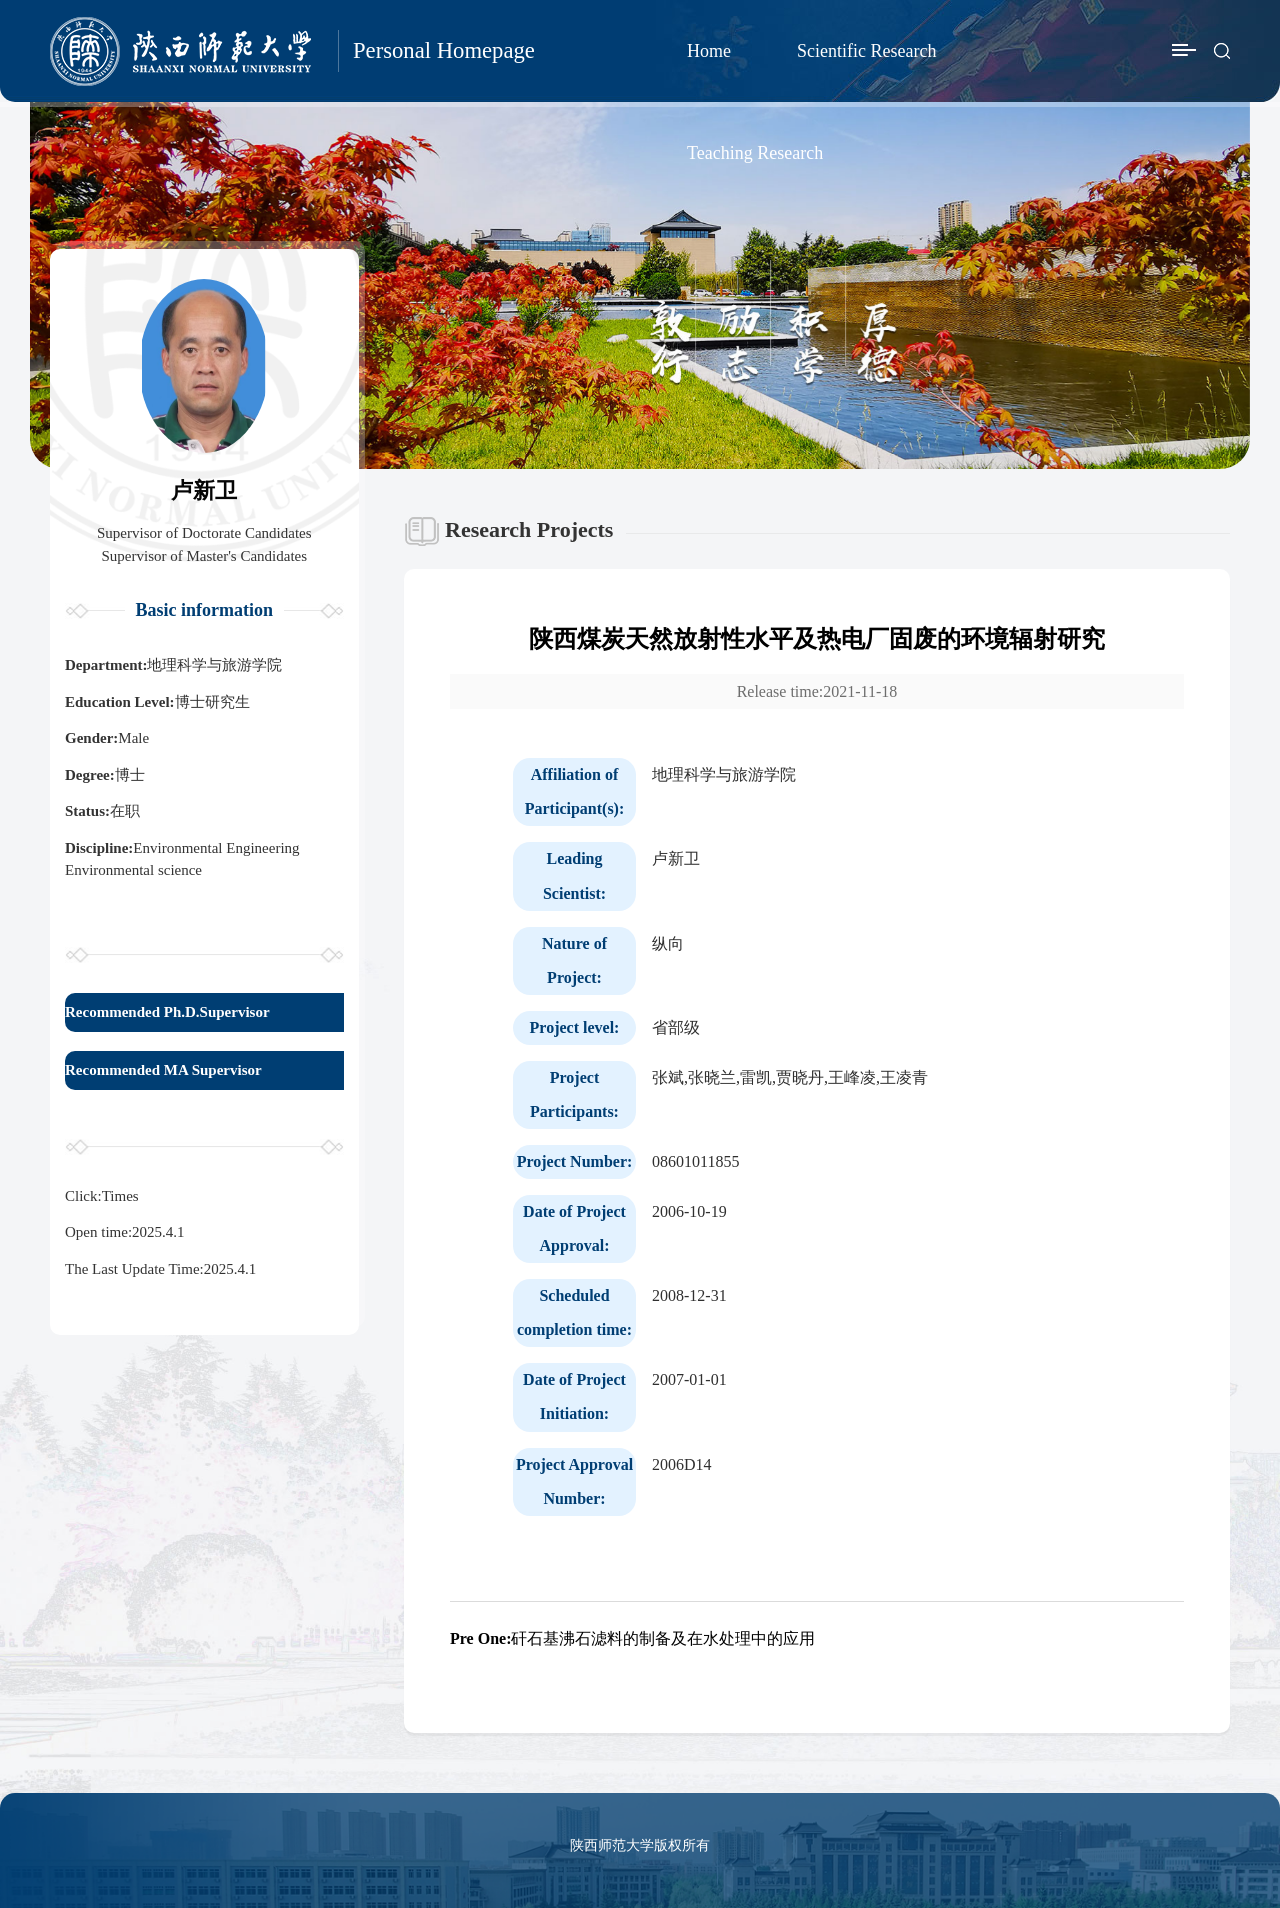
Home (709, 51)
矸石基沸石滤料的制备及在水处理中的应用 (632, 1638)
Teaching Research (755, 153)
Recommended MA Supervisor (163, 1070)
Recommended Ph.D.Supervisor (167, 1012)
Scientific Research (866, 51)
